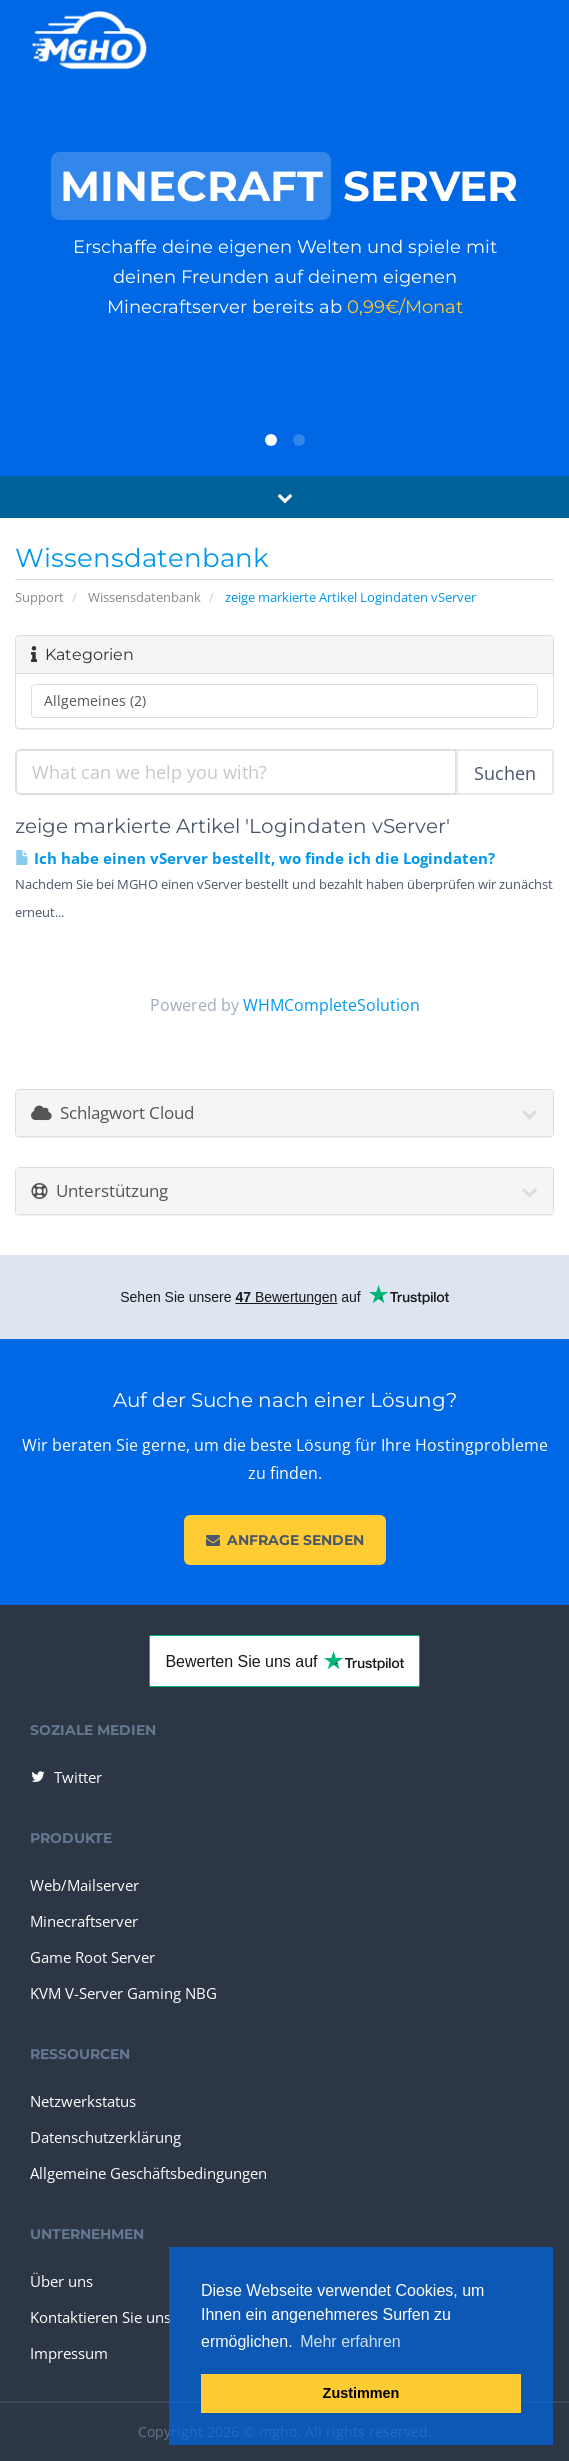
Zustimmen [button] (361, 2393)
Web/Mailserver (84, 1885)
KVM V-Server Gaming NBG (123, 1993)
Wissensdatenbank (144, 597)
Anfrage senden (285, 1540)
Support (39, 597)
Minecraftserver (84, 1921)
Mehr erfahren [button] (350, 2341)
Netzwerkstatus (83, 2101)
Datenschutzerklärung (105, 2137)
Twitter (65, 1777)
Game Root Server (92, 1957)
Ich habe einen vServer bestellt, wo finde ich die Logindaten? (255, 858)
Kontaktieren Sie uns (100, 2317)
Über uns (61, 2281)
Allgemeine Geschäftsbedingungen (148, 2173)
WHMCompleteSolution (331, 1005)
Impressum (69, 2353)
